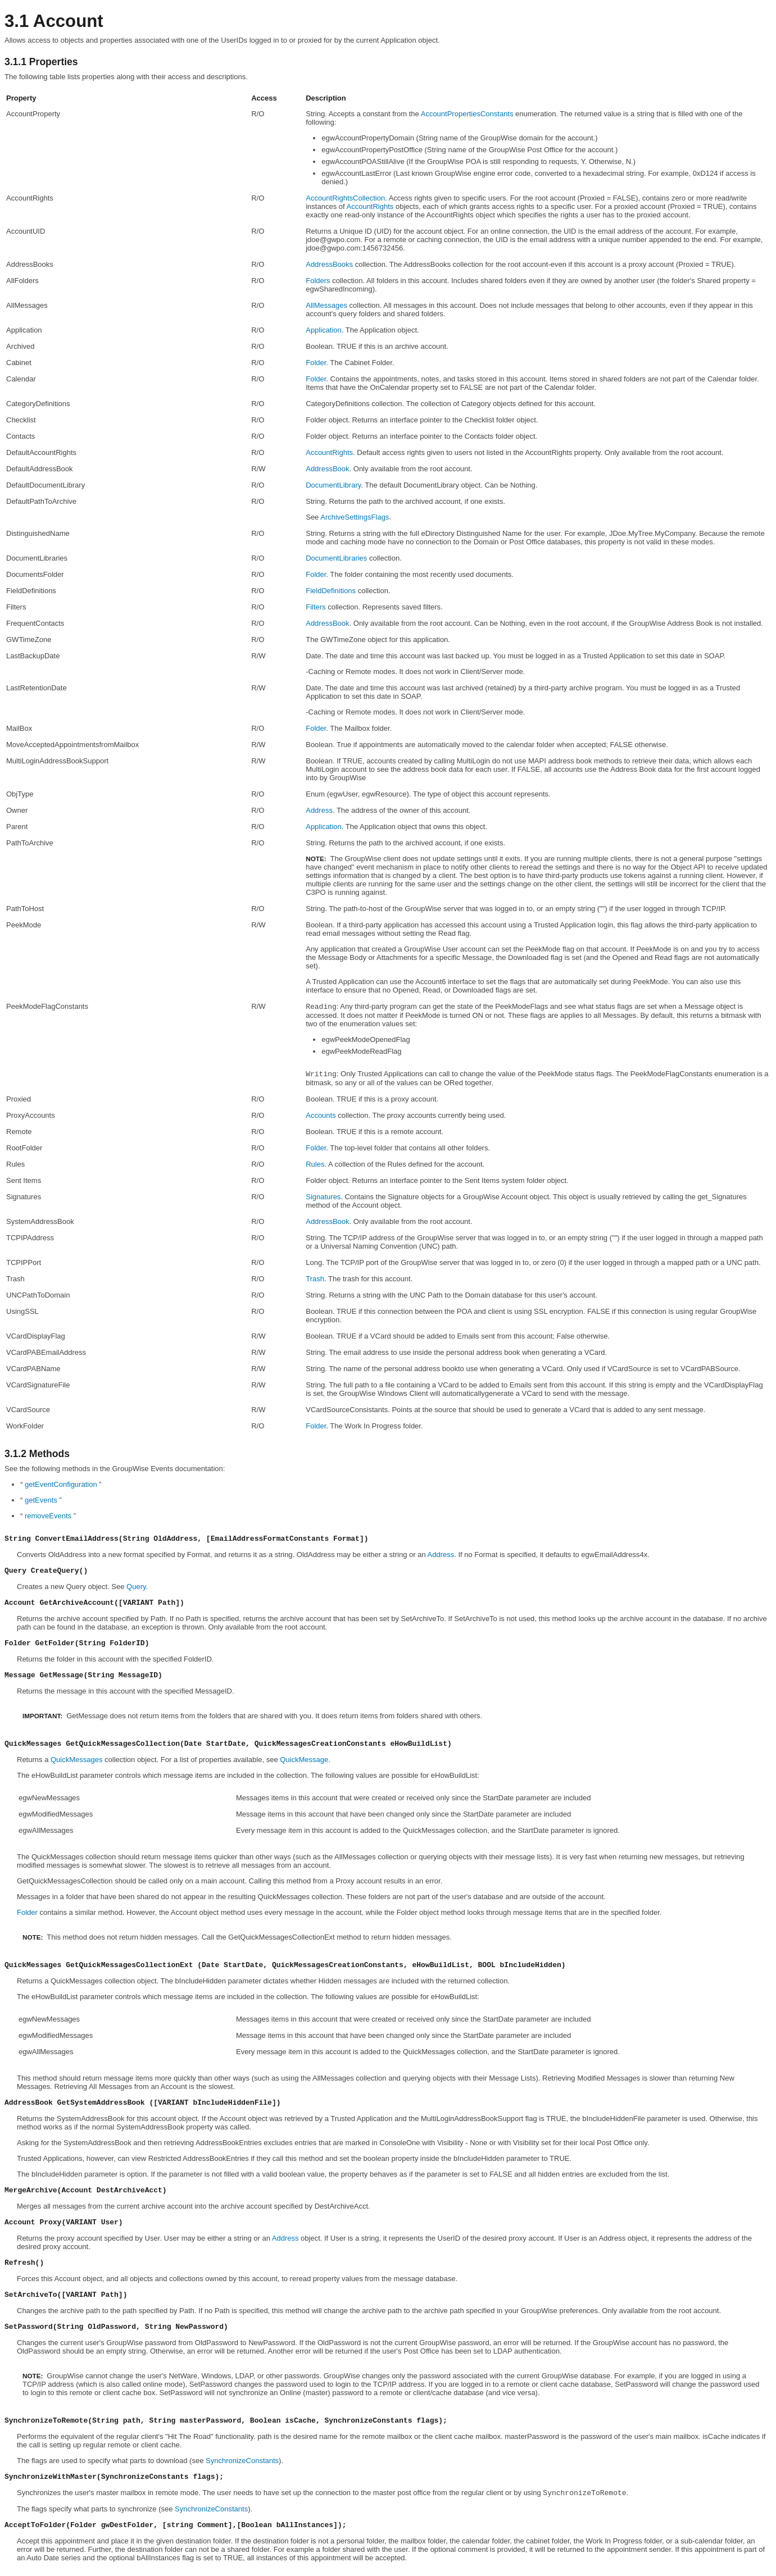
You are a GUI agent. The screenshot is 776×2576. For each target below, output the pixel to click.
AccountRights (370, 206)
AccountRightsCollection (345, 198)
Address (319, 810)
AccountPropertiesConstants (467, 114)
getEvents (41, 1500)
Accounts (320, 1115)
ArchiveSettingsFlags (354, 517)
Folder (316, 362)
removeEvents (48, 1516)
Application (324, 330)
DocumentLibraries (336, 558)
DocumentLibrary (333, 485)
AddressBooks (329, 264)
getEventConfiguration (61, 1484)
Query (136, 1586)
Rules (315, 1164)
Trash (315, 1279)
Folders (318, 280)
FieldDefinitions (331, 590)
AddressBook (327, 469)
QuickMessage (304, 1759)
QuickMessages (76, 1759)
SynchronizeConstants (242, 2460)
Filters (315, 607)
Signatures (323, 1197)
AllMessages (326, 305)
